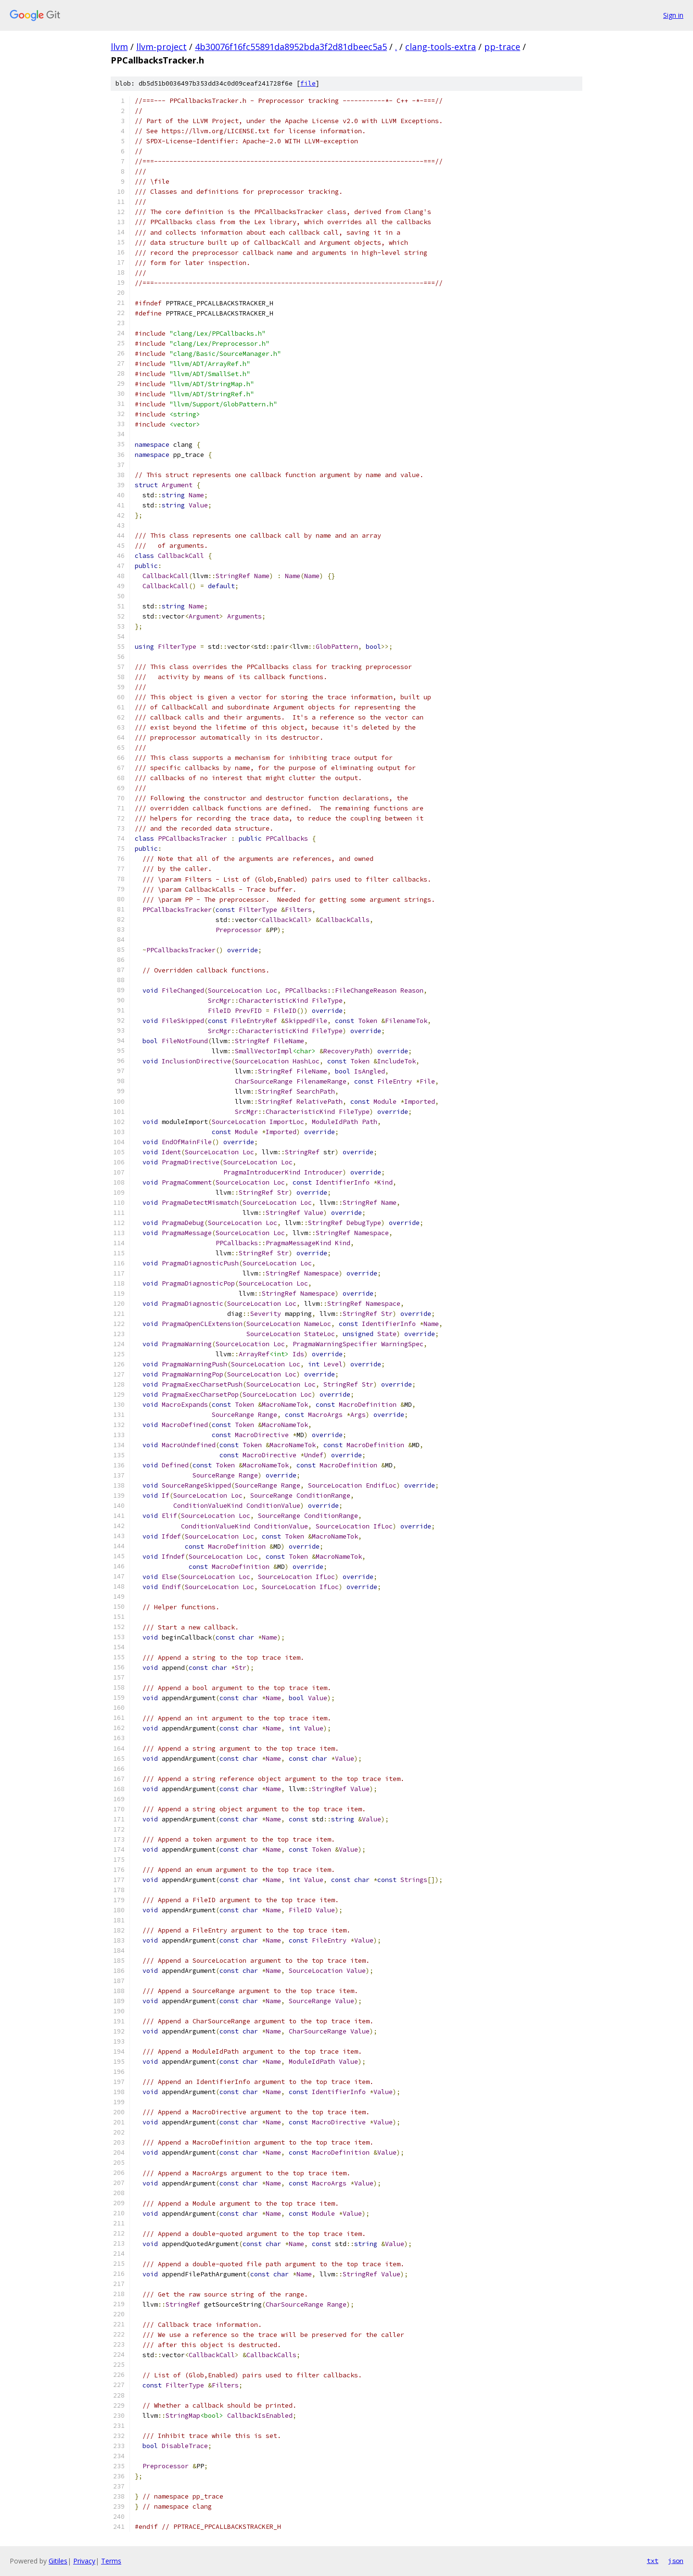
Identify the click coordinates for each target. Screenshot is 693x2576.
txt (652, 2560)
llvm (119, 46)
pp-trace (502, 46)
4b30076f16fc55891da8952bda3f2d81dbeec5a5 (291, 46)
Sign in (673, 15)
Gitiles (58, 2560)
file (308, 83)
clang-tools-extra (440, 46)
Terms (111, 2560)
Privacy (84, 2560)
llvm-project (161, 46)
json (675, 2560)
